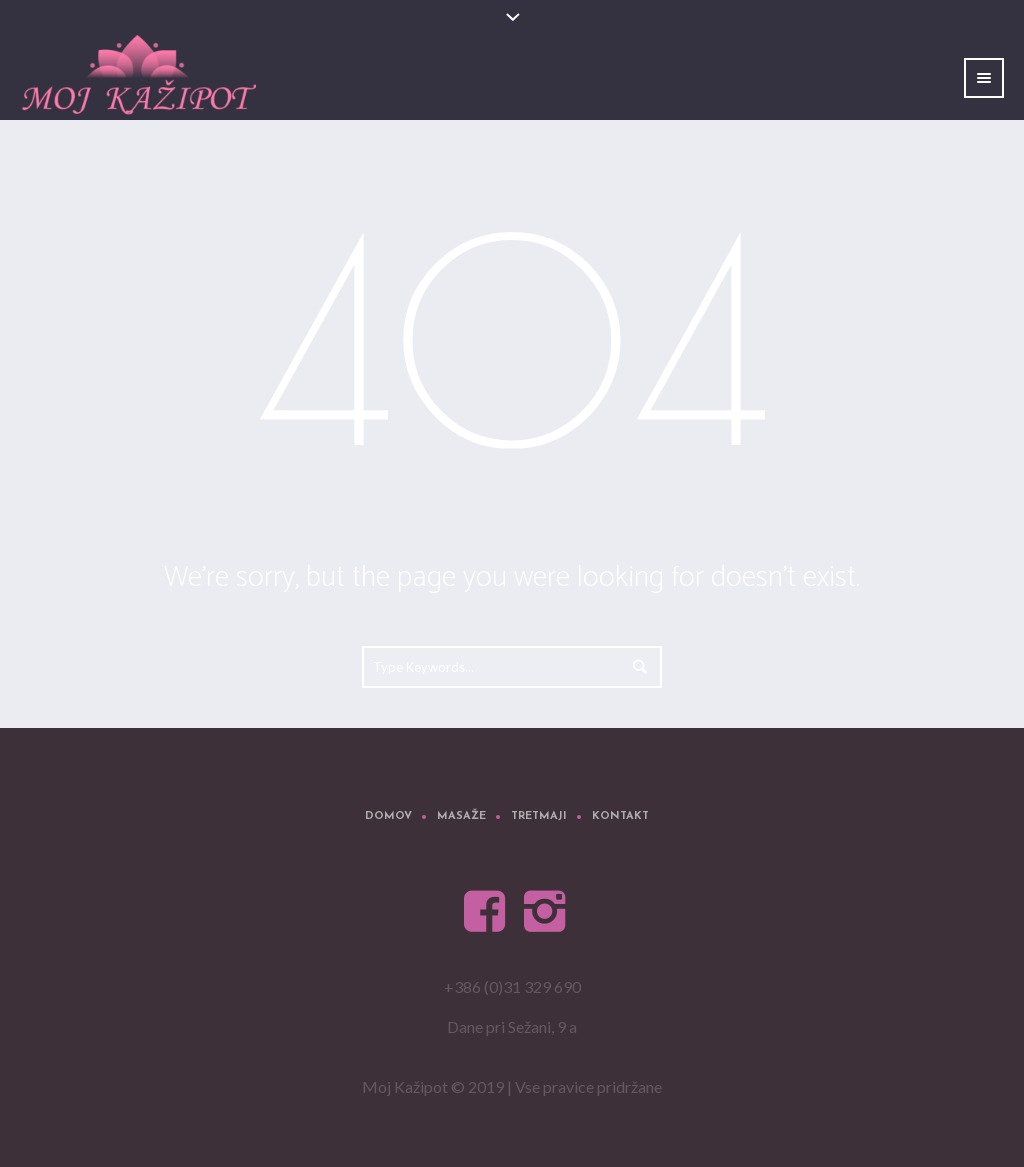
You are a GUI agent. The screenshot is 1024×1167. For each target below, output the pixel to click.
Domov (388, 816)
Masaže (461, 816)
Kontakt (620, 816)
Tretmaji (539, 816)
